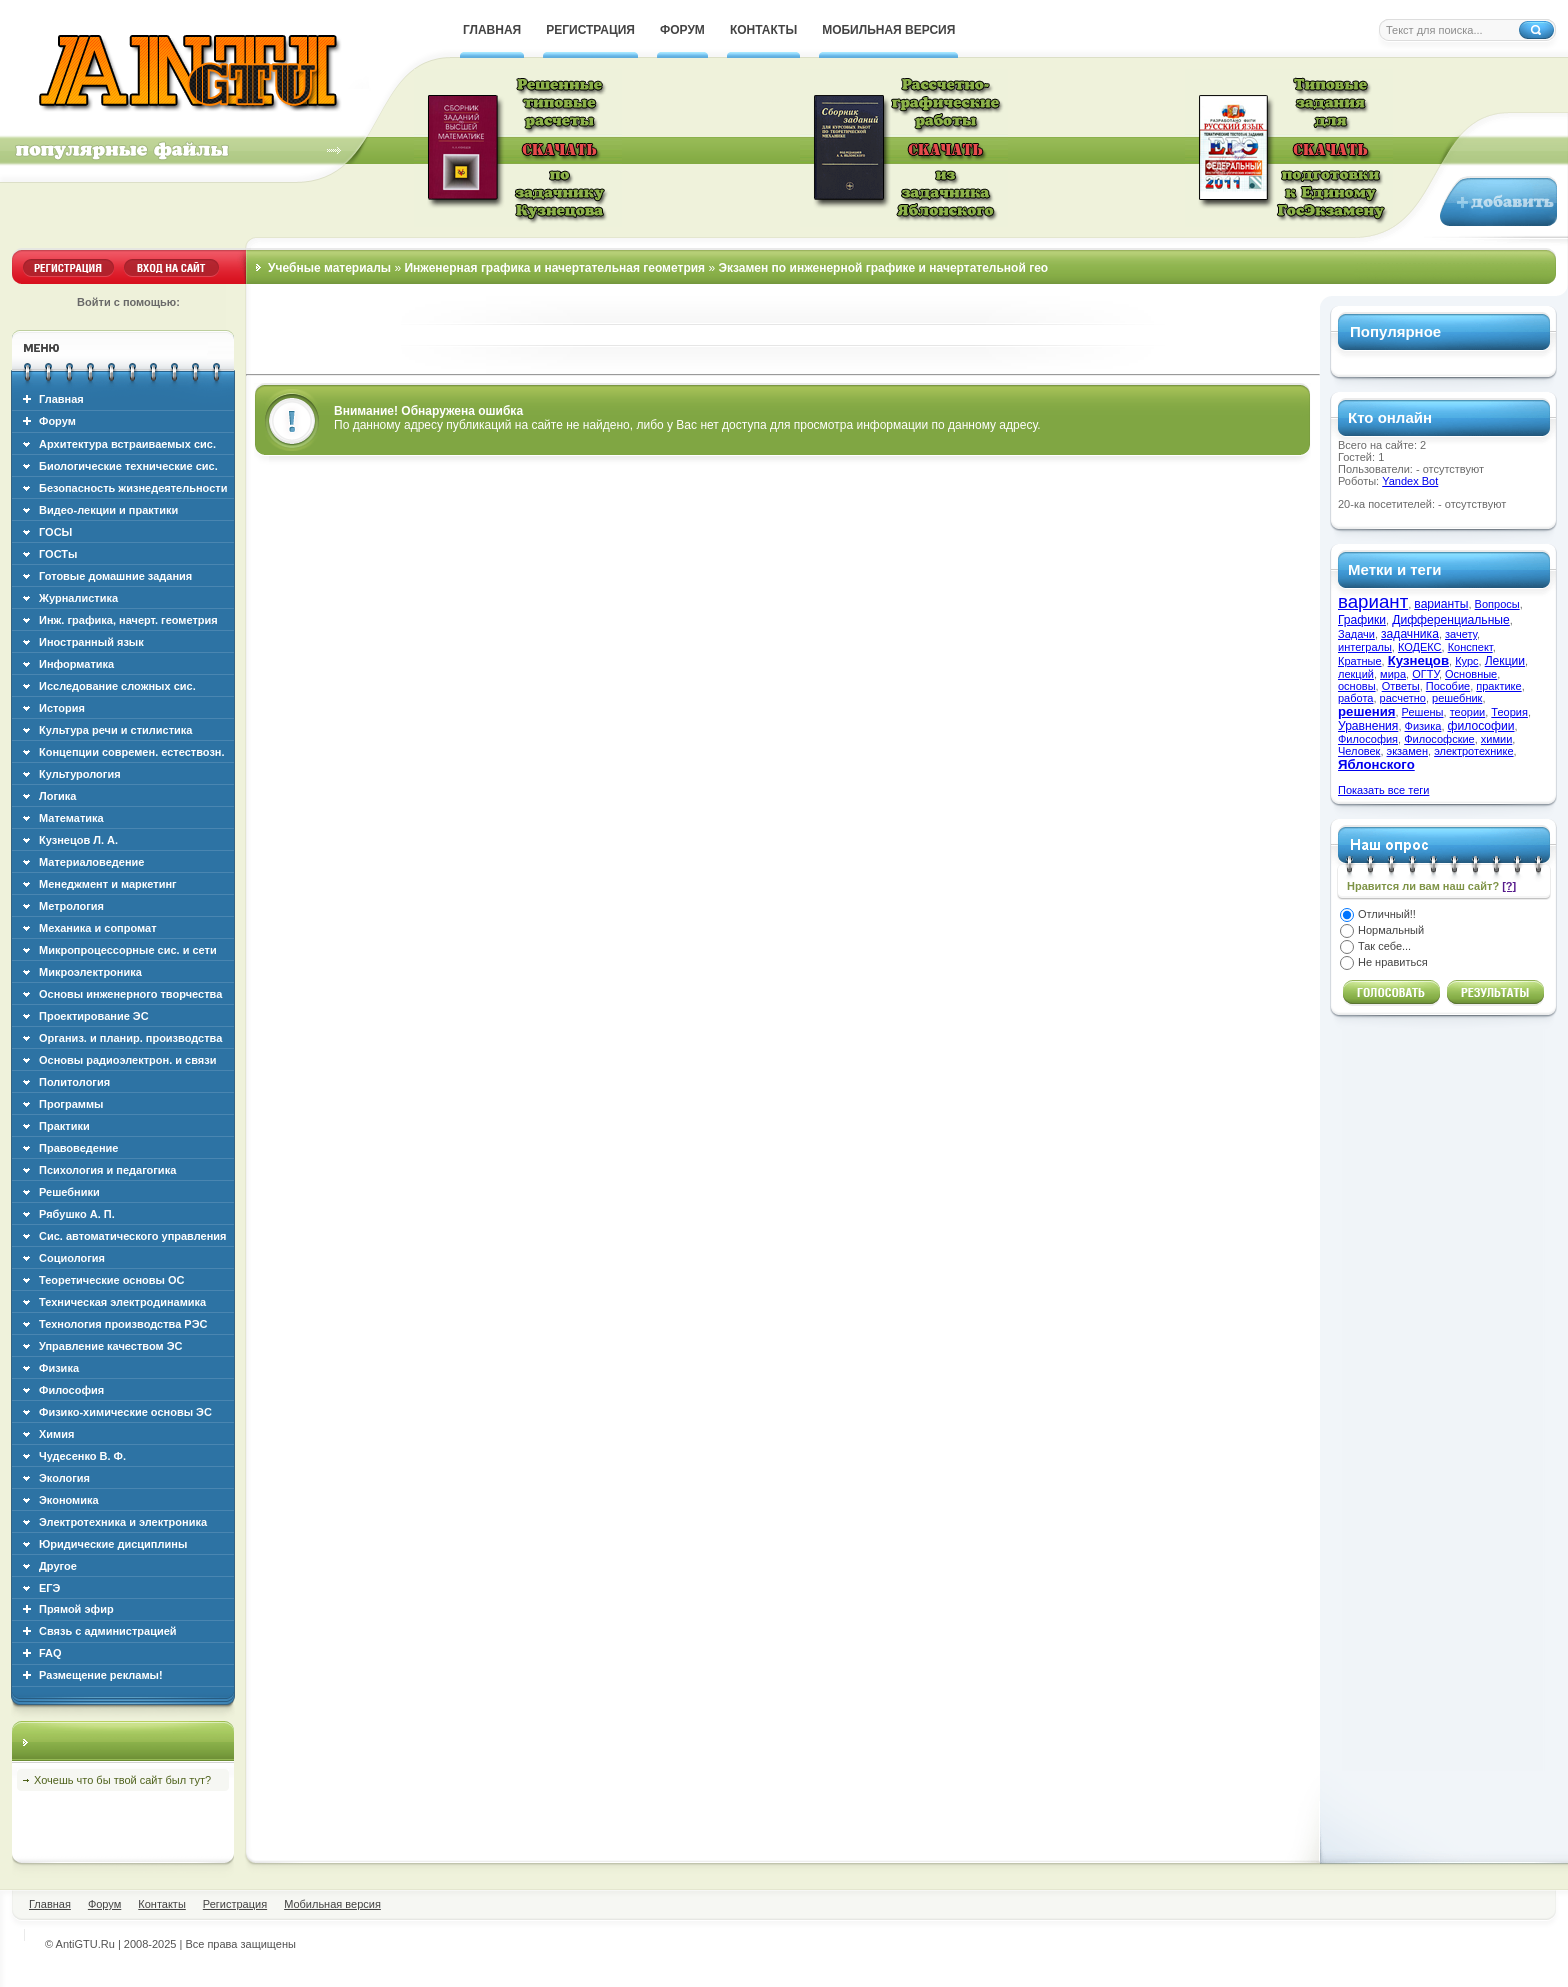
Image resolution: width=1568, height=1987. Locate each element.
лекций (1356, 674)
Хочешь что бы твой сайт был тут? (122, 1780)
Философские (1439, 739)
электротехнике (1473, 751)
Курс (1466, 661)
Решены (1423, 712)
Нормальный (1391, 930)
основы (1357, 686)
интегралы (1365, 647)
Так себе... (1384, 946)
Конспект (1470, 647)
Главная (61, 399)
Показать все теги (1383, 790)
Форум (57, 421)
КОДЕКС (1420, 647)
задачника (1410, 634)
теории (1468, 712)
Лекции (1505, 661)
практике (1498, 686)
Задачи (1356, 634)
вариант (1373, 601)
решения (1366, 711)
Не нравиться (1393, 962)
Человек (1359, 751)
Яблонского (1376, 764)
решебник (1457, 698)
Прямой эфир (76, 1609)
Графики (1362, 620)
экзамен (1407, 751)
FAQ (50, 1653)
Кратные (1360, 661)
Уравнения (1368, 726)
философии (1481, 726)
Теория (1509, 712)
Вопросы (1497, 604)
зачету (1461, 634)
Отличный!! (1387, 914)
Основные (1471, 674)
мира (1393, 674)
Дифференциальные (1451, 620)
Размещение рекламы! (101, 1675)
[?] (1509, 886)
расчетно (1403, 698)
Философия (1368, 739)
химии (1497, 739)
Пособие (1448, 686)
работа (1355, 698)
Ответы (1401, 686)
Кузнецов (1418, 660)
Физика (1423, 726)
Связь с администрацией (108, 1631)
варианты (1441, 604)
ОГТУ (1425, 674)
